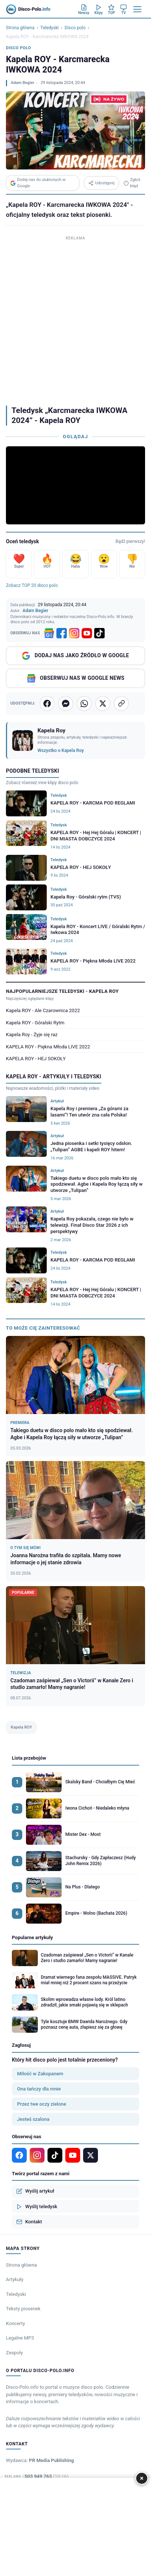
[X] (90, 2155)
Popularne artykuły (32, 1937)
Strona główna (20, 27)
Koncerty (15, 2323)
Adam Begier (22, 82)
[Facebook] (61, 633)
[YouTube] (87, 633)
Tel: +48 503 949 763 (37, 2476)
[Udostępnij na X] (102, 703)
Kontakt (29, 2222)
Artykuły (14, 2279)
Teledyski (49, 27)
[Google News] (49, 633)
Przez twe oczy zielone (41, 2104)
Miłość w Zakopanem (40, 2073)
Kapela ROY (21, 1727)
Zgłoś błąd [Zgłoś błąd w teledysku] (132, 182)
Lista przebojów (29, 1758)
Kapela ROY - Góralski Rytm (35, 1022)
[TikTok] (99, 633)
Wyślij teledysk (36, 2207)
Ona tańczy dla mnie (39, 2089)
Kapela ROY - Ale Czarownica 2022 (43, 1010)
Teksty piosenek (23, 2308)
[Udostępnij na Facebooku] (47, 703)
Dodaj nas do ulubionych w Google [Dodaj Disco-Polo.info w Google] (38, 182)
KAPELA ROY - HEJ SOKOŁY (36, 1058)
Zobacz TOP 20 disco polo (32, 585)
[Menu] (137, 9)
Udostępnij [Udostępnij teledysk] (101, 183)
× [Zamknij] (142, 2478)
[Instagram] (74, 633)
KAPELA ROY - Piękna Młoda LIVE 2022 (48, 1046)
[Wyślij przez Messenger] (65, 703)
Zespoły (14, 2352)
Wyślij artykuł (35, 2191)
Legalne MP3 (20, 2338)
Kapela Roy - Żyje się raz (32, 1034)
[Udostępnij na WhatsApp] (84, 703)
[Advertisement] (75, 317)
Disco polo (75, 27)
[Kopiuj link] (121, 703)
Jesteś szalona (33, 2119)
